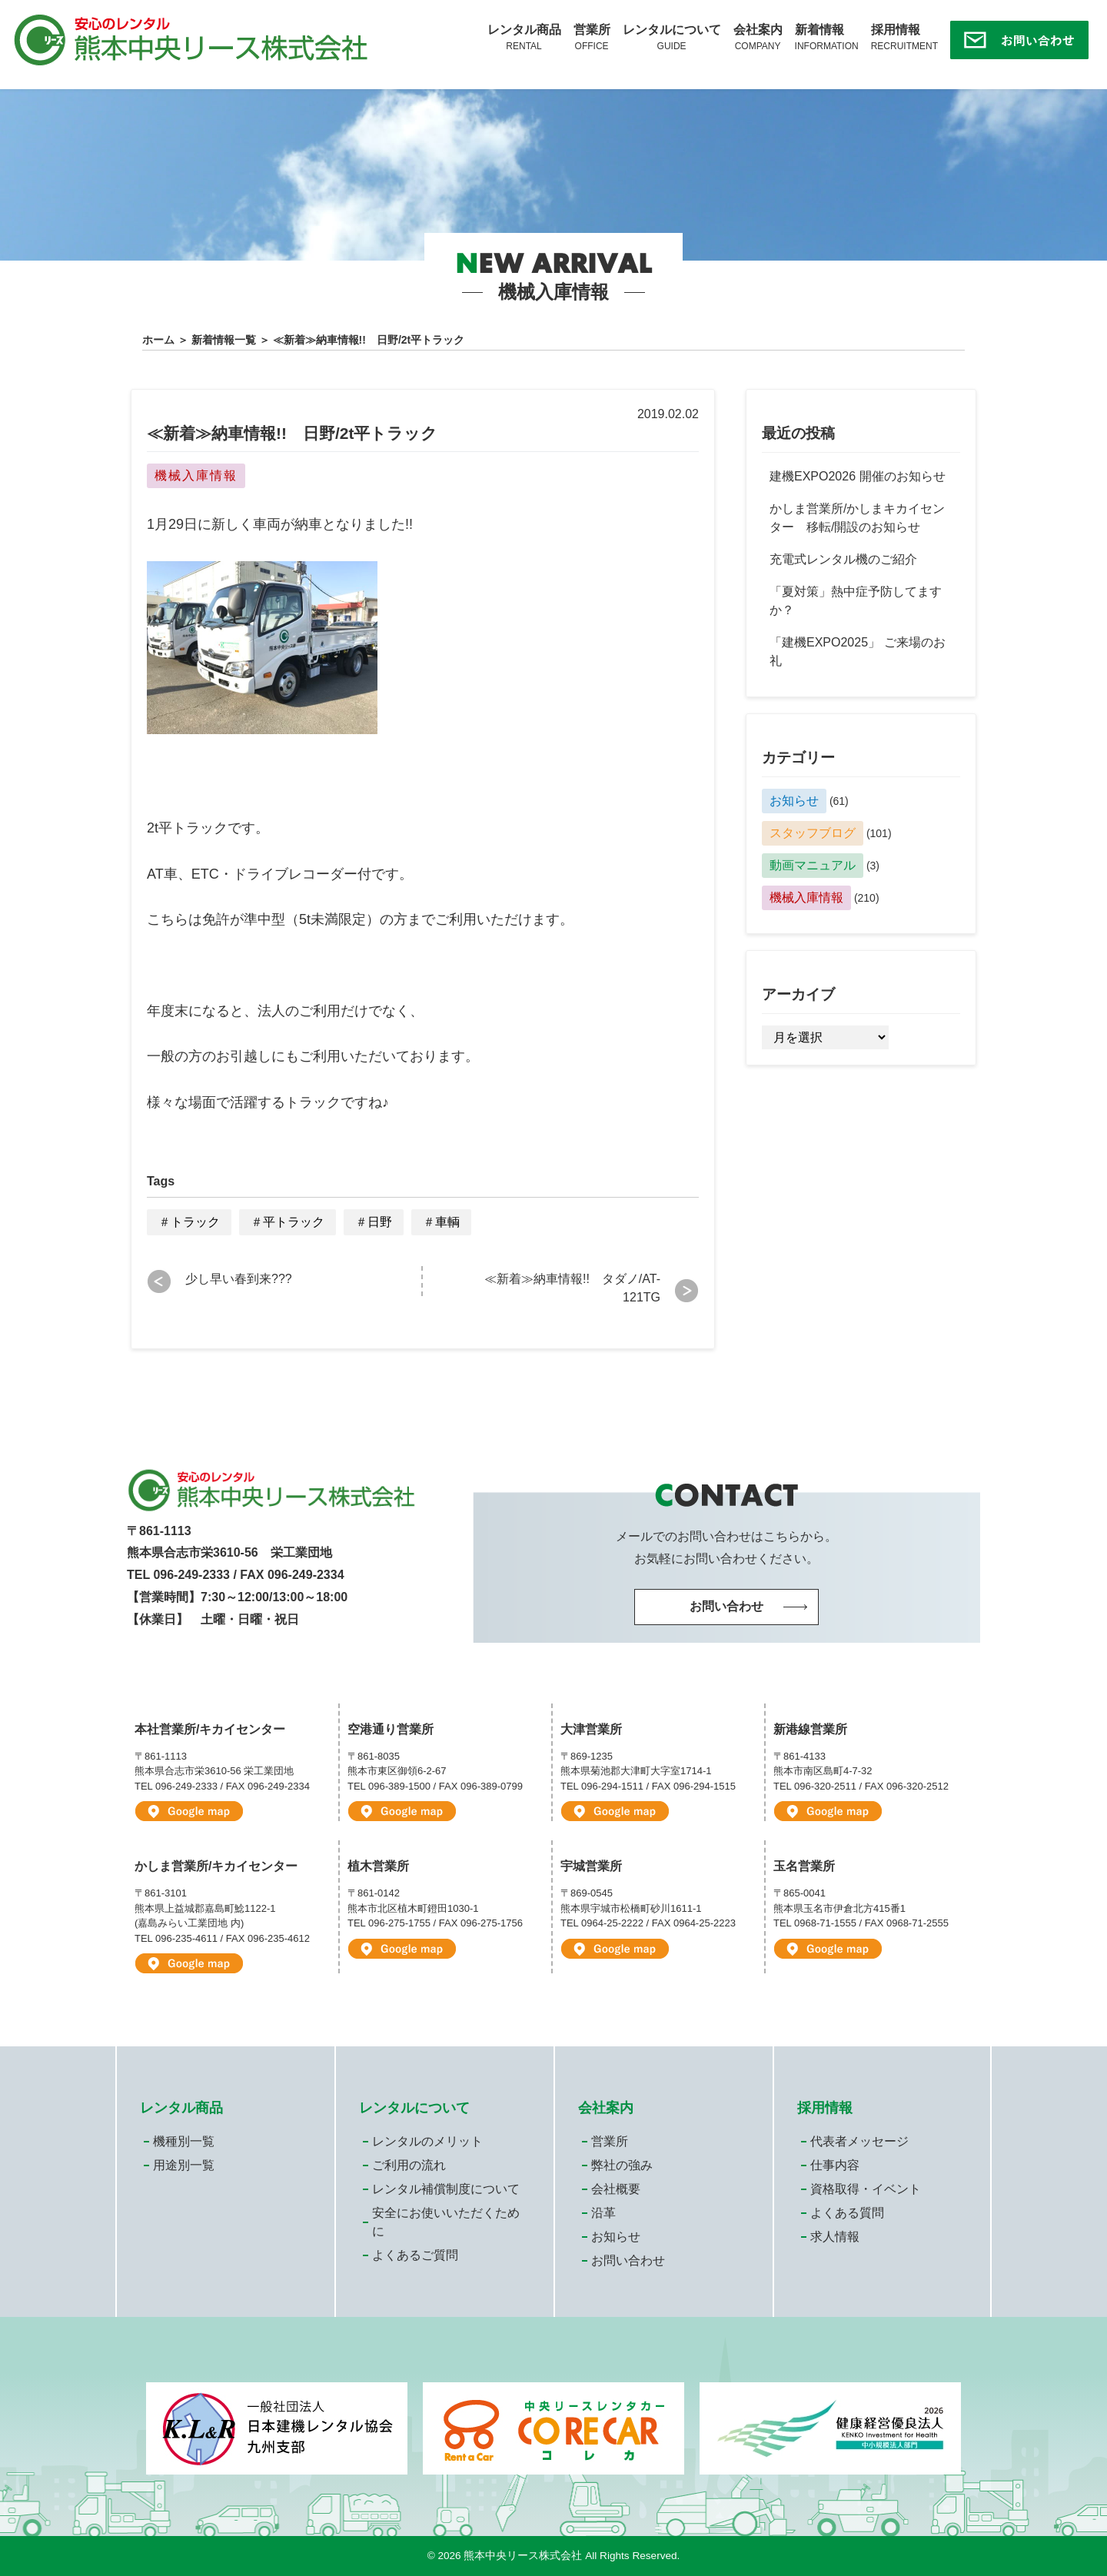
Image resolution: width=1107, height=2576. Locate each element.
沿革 (603, 2212)
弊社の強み (622, 2165)
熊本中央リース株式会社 (523, 2555)
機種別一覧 (183, 2141)
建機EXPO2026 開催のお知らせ (858, 476)
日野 (379, 1221)
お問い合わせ (628, 2260)
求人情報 (834, 2236)
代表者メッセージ (859, 2141)
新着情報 (827, 38)
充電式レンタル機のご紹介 (843, 559)
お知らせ (794, 800)
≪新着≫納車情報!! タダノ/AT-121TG (572, 1288)
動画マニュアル (813, 865)
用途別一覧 (183, 2165)
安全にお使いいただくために (446, 2222)
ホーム (158, 340)
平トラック (293, 1221)
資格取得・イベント (865, 2188)
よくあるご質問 (415, 2255)
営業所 (591, 38)
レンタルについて (672, 38)
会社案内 (758, 38)
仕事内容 (834, 2165)
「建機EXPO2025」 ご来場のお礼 (858, 651)
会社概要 (615, 2188)
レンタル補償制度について (446, 2188)
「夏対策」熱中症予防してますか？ (856, 601)
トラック (195, 1221)
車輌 (447, 1221)
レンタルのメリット (427, 2141)
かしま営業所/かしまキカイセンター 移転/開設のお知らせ (857, 517)
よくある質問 (847, 2212)
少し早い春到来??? (238, 1278)
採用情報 (904, 38)
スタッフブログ (813, 832)
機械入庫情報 (806, 897)
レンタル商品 (524, 38)
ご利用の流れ (409, 2165)
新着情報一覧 (223, 340)
